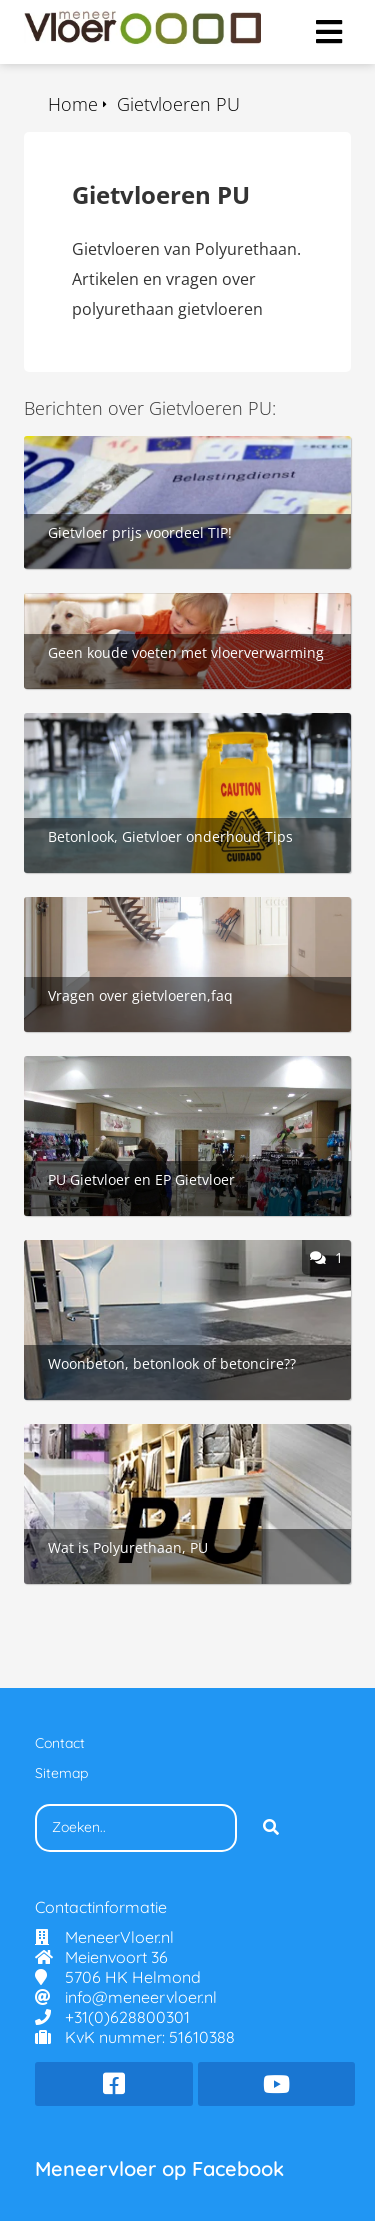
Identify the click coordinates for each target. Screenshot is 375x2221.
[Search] (271, 1828)
